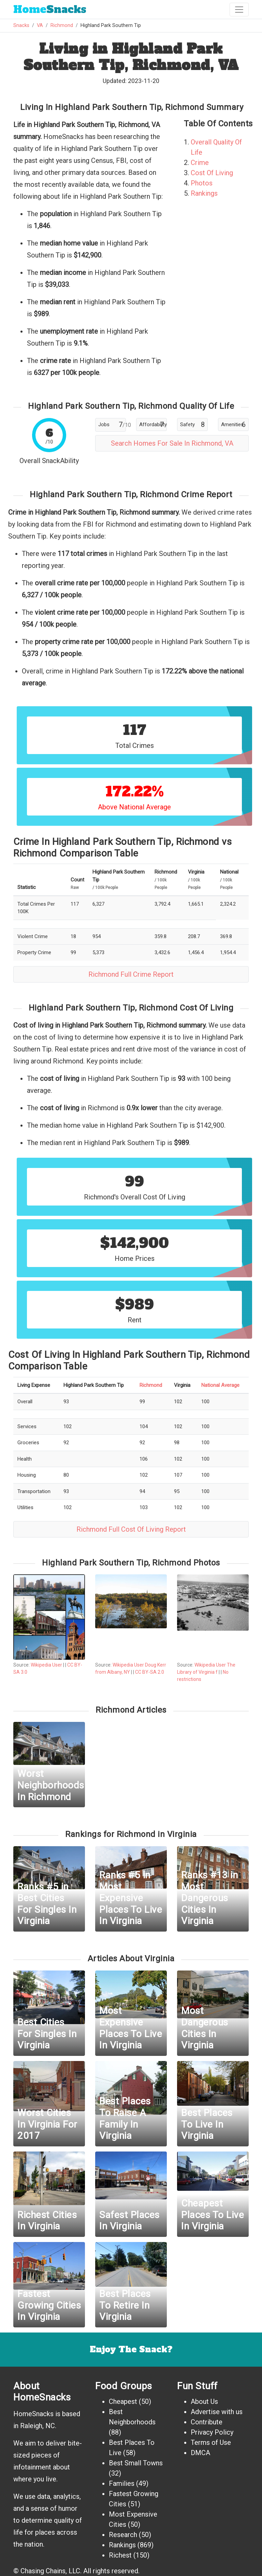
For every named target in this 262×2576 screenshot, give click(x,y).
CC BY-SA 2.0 (149, 1672)
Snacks (49, 9)
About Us (204, 2401)
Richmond (61, 25)
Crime (200, 162)
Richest (120, 2555)
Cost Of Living (212, 173)
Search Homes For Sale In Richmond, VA (172, 443)
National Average (220, 1385)
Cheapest (123, 2401)
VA (40, 25)
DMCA (200, 2453)
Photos (202, 183)
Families (121, 2483)
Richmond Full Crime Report (131, 974)
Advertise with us (217, 2412)
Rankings (204, 193)
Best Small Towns (136, 2463)
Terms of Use (211, 2442)
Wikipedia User (47, 1665)
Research (123, 2535)
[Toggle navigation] (239, 9)
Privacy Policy (212, 2432)
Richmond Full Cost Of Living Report (131, 1529)
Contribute (206, 2422)
